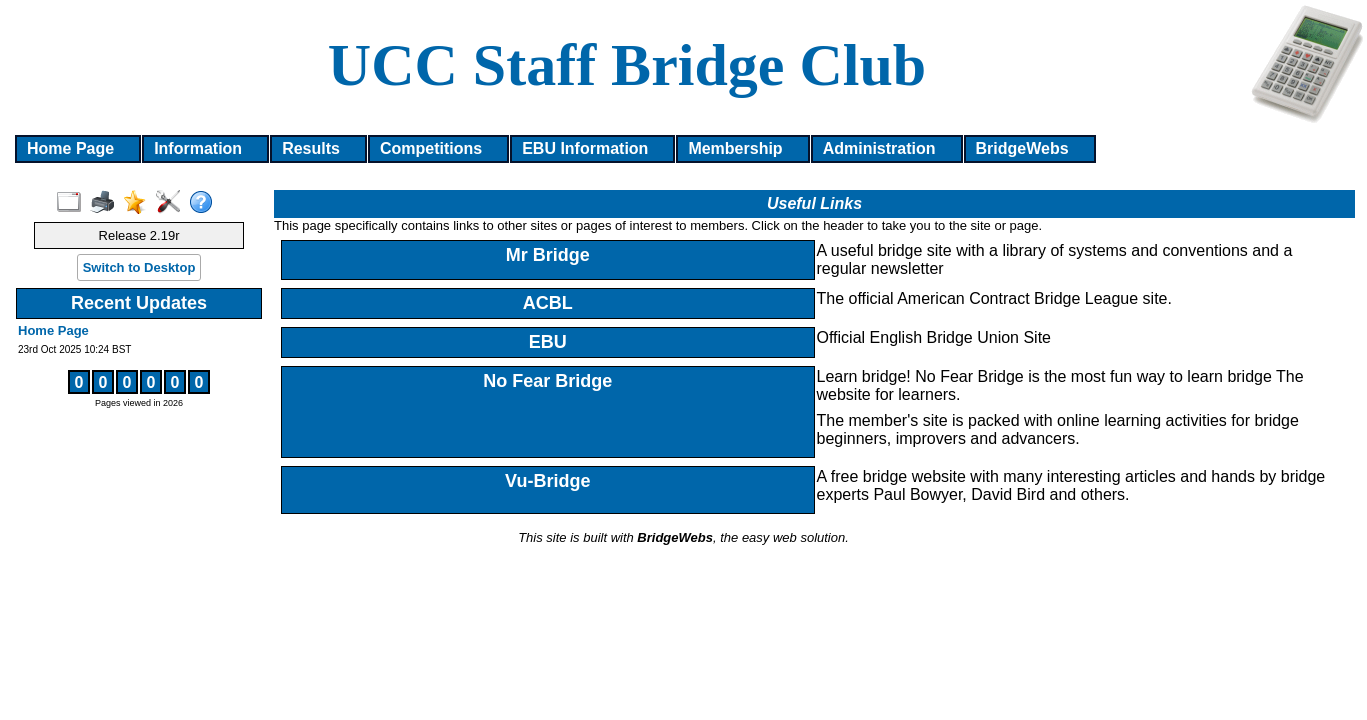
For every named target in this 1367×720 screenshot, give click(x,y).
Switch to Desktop (139, 267)
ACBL (548, 303)
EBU (548, 342)
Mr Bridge (548, 255)
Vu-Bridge (547, 481)
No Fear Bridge (547, 381)
